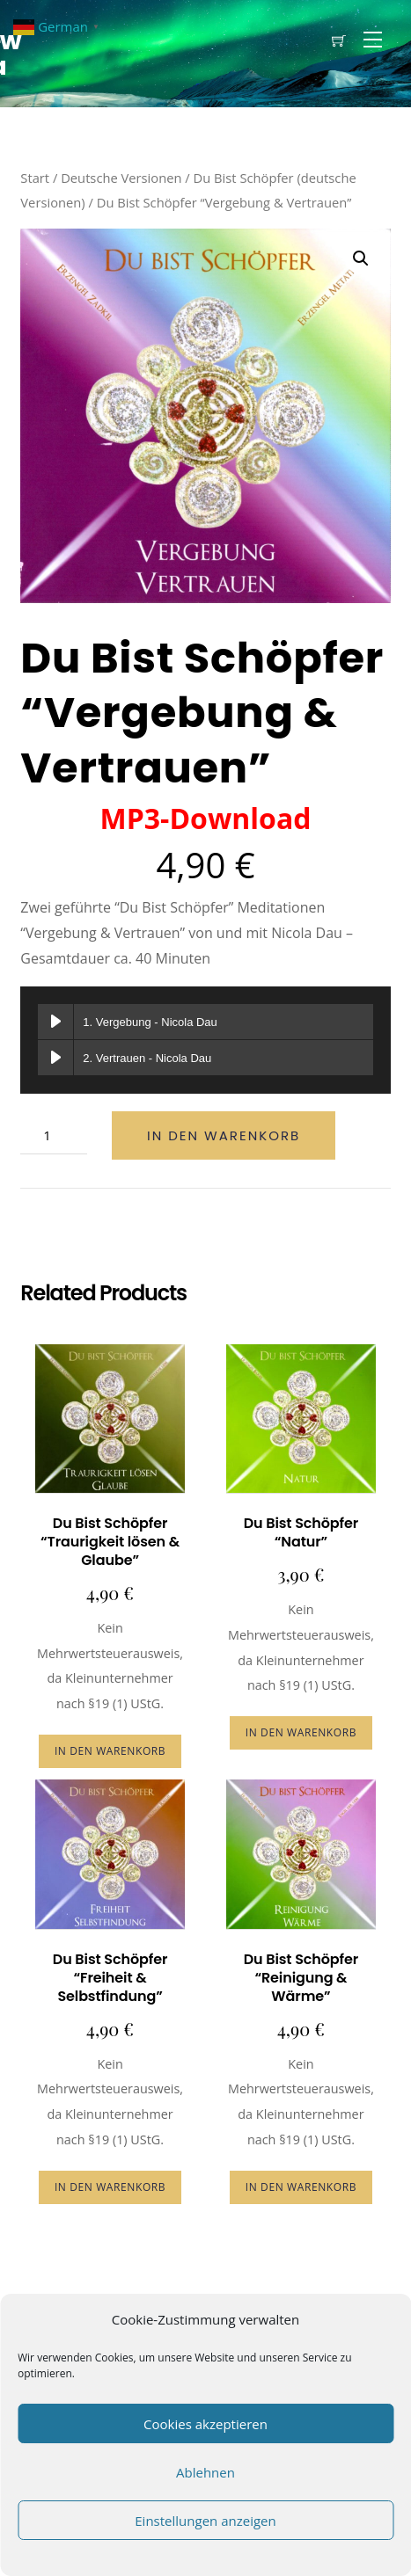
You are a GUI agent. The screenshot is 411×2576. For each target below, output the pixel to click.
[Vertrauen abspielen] (55, 1057)
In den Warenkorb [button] (110, 1750)
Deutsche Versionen (121, 177)
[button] (361, 258)
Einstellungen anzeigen (205, 2520)
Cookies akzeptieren (205, 2424)
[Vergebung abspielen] (55, 1021)
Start (34, 177)
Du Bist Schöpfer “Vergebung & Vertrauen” (202, 713)
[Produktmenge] (53, 1135)
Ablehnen (205, 2472)
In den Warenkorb (223, 1135)
